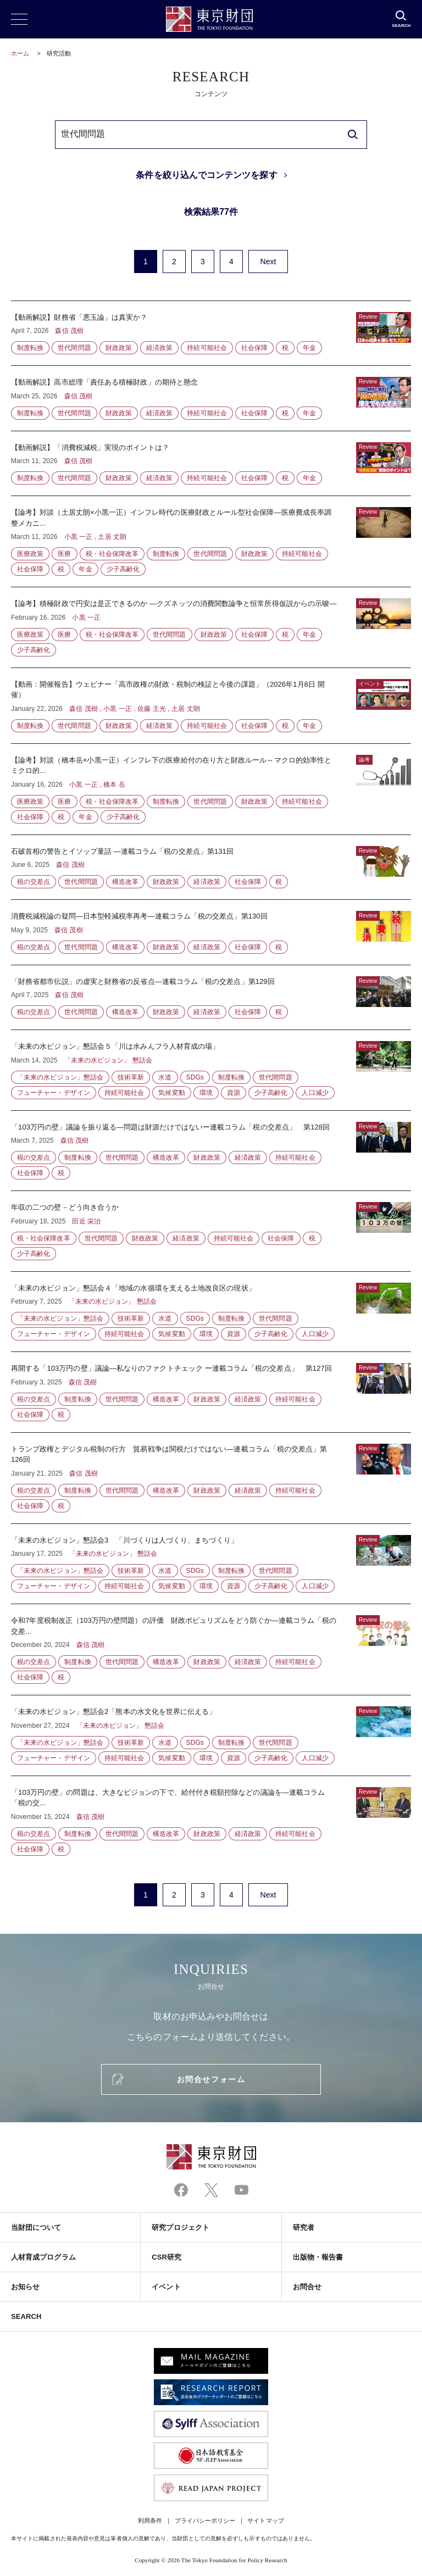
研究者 (303, 2227)
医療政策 (30, 554)
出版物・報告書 (318, 2257)
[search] (353, 134)
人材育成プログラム (43, 2257)
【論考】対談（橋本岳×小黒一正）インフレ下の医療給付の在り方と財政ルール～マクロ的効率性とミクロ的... (211, 789)
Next (268, 261)
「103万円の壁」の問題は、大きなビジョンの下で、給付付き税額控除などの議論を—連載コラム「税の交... (211, 1816)
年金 (309, 348)
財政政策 (119, 348)
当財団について (36, 2227)
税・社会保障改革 (112, 554)
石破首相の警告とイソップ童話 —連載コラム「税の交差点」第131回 (211, 867)
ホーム (20, 53)
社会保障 (254, 348)
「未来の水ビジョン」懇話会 (60, 1077)
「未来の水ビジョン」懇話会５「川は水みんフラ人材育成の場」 (211, 1070)
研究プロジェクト (180, 2227)
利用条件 (150, 2520)
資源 (233, 1093)
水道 (164, 1077)
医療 (64, 554)
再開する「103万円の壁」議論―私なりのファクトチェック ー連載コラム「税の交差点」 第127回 (211, 1392)
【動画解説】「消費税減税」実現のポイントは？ (211, 463)
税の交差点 (33, 882)
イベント (166, 2287)
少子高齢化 (123, 569)
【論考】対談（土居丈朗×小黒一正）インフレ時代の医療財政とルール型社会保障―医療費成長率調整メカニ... (211, 541)
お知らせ (25, 2287)
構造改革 (125, 882)
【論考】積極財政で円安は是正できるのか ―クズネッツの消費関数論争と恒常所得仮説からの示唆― (211, 627)
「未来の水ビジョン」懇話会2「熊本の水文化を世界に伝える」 (211, 1735)
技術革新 (131, 1077)
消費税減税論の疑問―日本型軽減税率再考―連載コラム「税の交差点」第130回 (211, 932)
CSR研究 (166, 2257)
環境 (206, 1093)
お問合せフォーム (211, 2079)
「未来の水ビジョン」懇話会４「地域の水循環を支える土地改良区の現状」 (211, 1312)
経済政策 (159, 348)
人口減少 (315, 1093)
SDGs (195, 1077)
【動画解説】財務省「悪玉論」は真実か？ (211, 333)
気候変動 (171, 1093)
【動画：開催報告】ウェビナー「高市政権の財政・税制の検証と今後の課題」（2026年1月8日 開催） (211, 705)
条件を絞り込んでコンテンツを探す (206, 175)
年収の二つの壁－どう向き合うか (211, 1231)
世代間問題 (74, 348)
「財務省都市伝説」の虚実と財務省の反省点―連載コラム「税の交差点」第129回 (211, 997)
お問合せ (307, 2287)
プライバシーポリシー (205, 2520)
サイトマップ (265, 2520)
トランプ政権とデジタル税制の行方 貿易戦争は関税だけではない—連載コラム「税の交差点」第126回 (211, 1478)
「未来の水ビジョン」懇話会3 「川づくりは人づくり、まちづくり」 (211, 1564)
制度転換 (30, 348)
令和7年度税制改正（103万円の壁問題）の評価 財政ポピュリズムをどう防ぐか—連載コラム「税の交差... (211, 1649)
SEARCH (26, 2316)
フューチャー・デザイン (53, 1093)
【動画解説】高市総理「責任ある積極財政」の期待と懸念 (211, 398)
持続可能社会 (206, 348)
